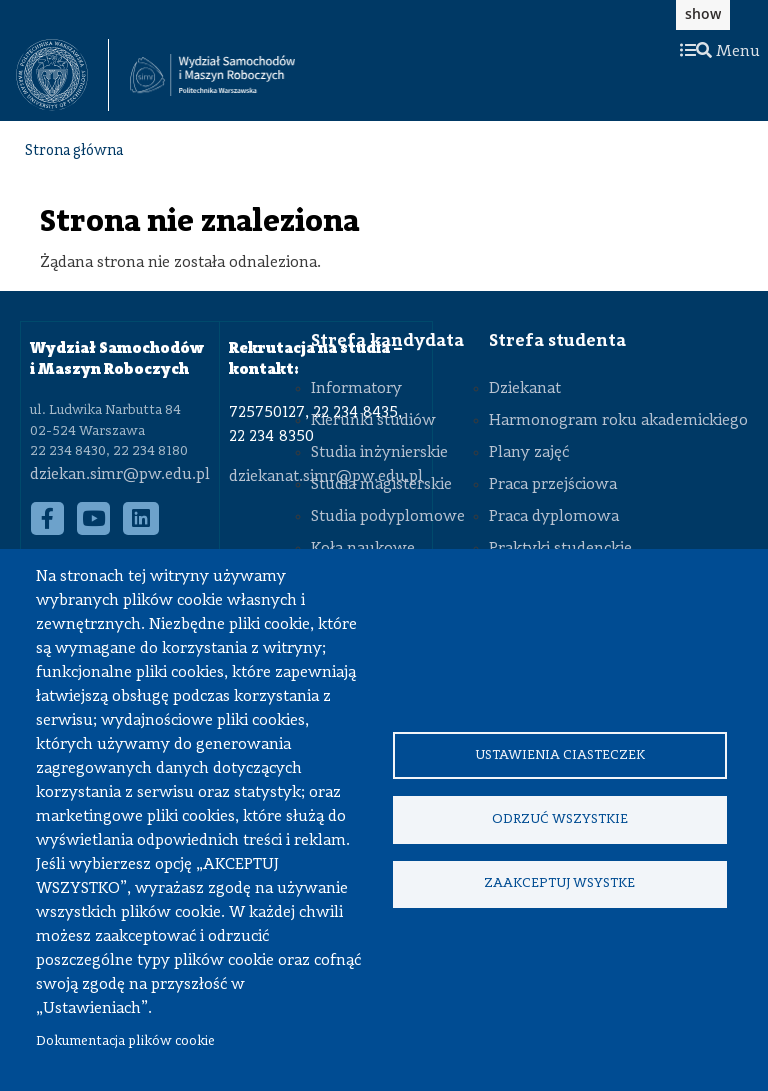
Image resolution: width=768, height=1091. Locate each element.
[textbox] (62, 75)
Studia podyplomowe (388, 517)
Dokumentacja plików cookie (125, 1041)
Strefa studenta (557, 341)
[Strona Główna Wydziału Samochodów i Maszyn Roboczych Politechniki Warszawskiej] (212, 75)
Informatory (356, 389)
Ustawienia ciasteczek (560, 754)
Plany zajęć (529, 453)
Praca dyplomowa (554, 517)
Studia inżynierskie (379, 453)
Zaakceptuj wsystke (559, 884)
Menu (720, 52)
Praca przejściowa (553, 485)
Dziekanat (525, 389)
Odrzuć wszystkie (560, 819)
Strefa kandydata (387, 341)
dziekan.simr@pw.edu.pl (120, 475)
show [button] (703, 13)
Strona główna (74, 151)
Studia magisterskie (381, 485)
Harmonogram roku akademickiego (618, 421)
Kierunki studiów (373, 421)
